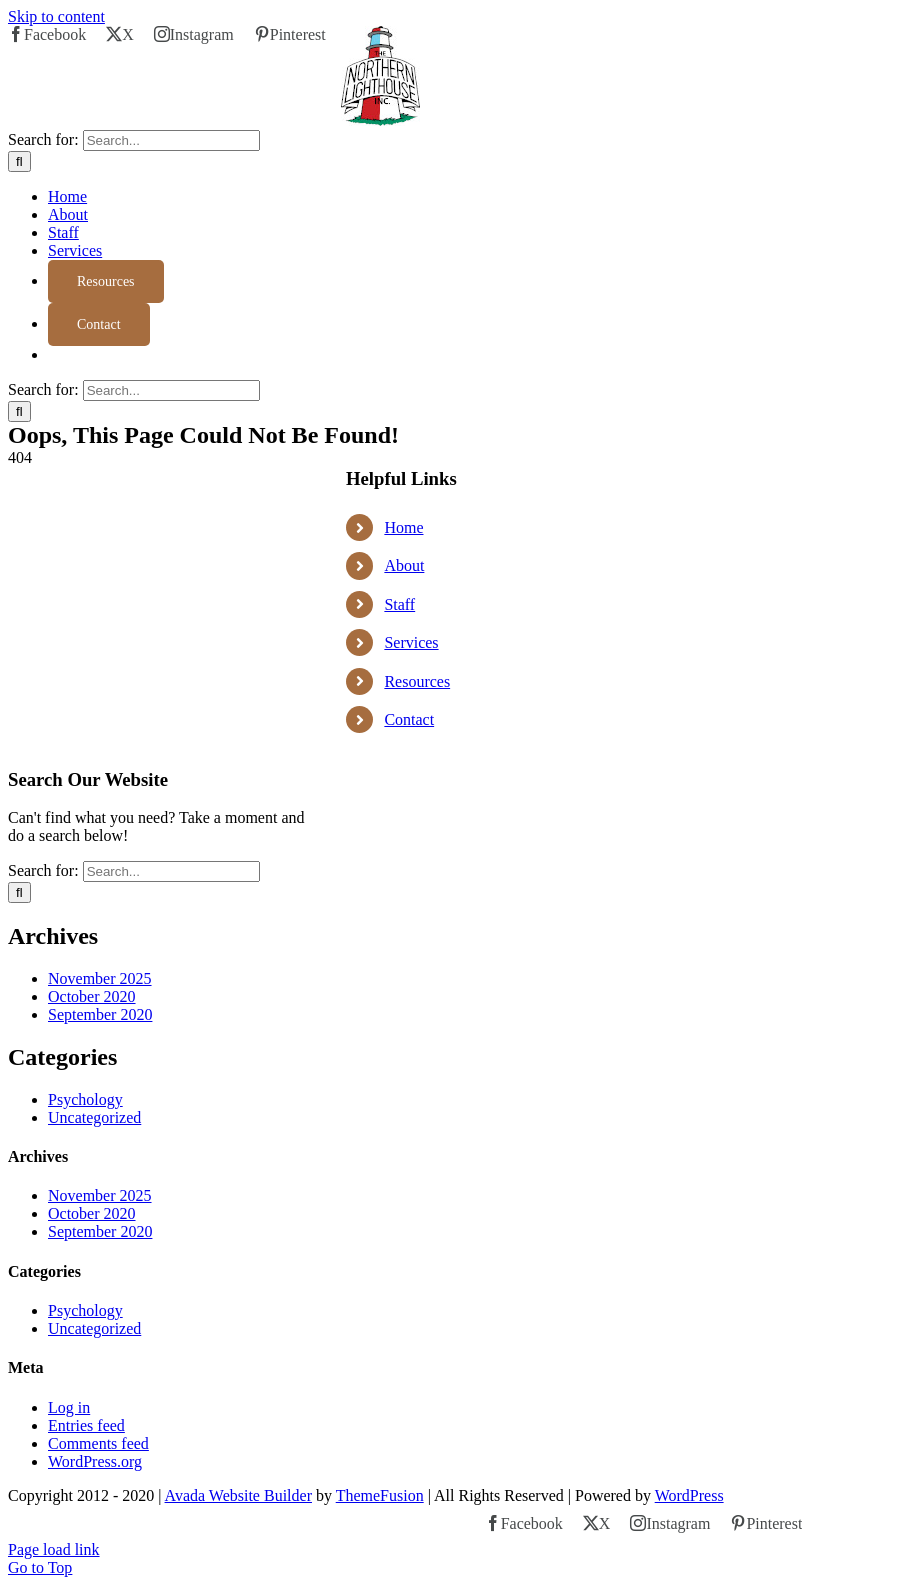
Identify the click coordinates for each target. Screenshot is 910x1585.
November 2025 (100, 978)
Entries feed (86, 1425)
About (404, 565)
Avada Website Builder (238, 1495)
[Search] (19, 161)
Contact (409, 719)
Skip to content (56, 16)
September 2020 (100, 1014)
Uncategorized (94, 1117)
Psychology (85, 1099)
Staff (399, 604)
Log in (69, 1407)
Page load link (54, 1549)
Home (403, 527)
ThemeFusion (380, 1495)
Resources (417, 681)
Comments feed (98, 1443)
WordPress (689, 1495)
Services (411, 642)
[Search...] (171, 140)
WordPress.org (95, 1461)
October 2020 (92, 996)
